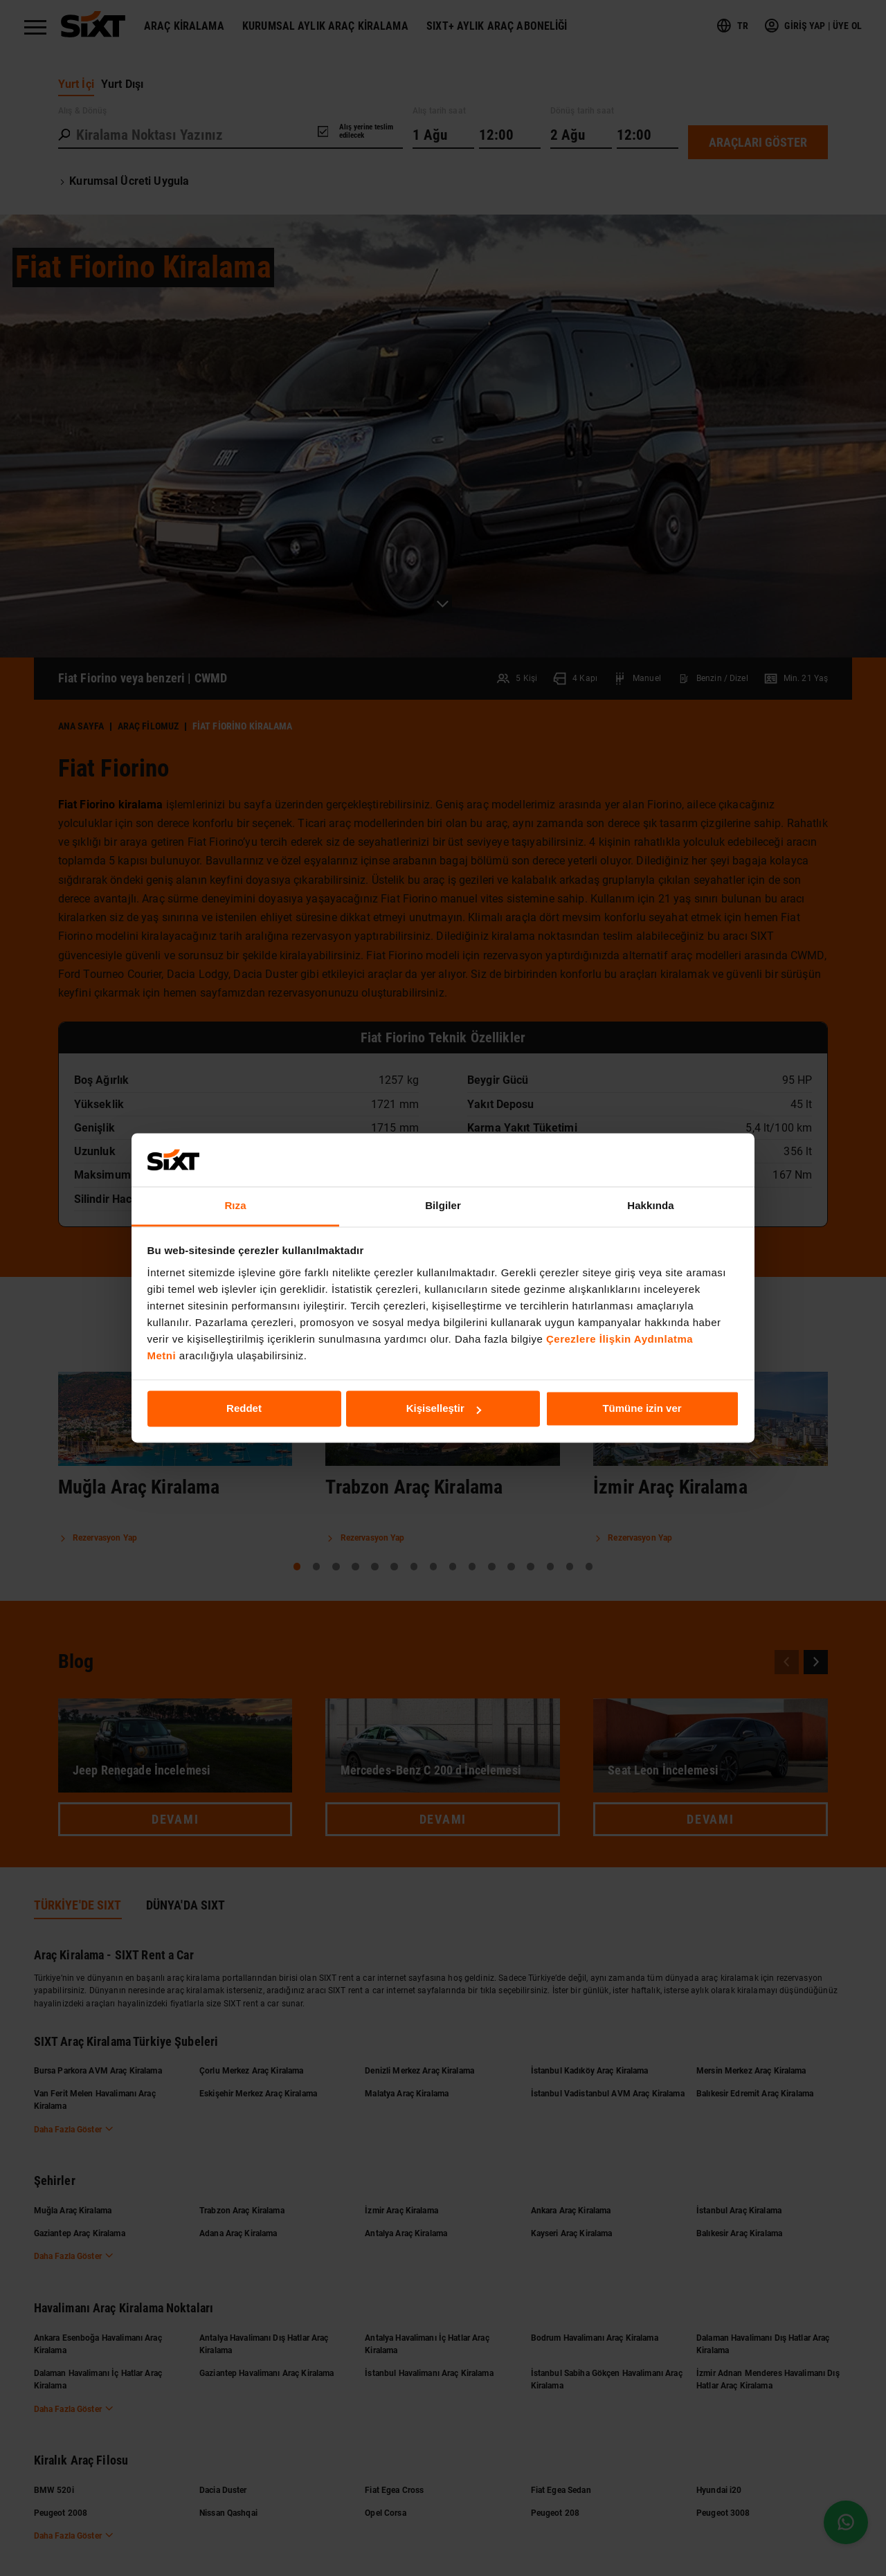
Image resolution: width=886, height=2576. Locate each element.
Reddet (244, 1409)
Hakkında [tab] (650, 1205)
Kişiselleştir (443, 1409)
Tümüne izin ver (641, 1409)
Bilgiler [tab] (443, 1205)
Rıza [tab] (235, 1205)
